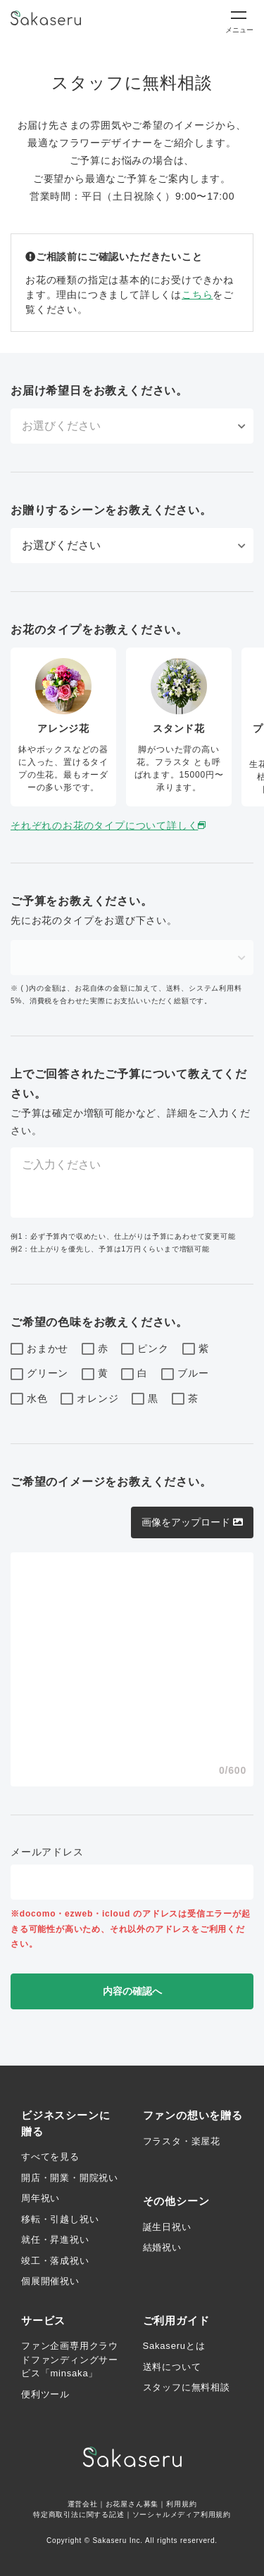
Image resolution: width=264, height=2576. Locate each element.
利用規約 (181, 2504)
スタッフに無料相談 (186, 2387)
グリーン (39, 1374)
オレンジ (89, 1399)
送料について (172, 2367)
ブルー (184, 1374)
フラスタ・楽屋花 (181, 2141)
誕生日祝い (167, 2227)
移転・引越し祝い (60, 2219)
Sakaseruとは (174, 2345)
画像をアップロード (192, 1522)
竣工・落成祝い (55, 2260)
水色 (29, 1399)
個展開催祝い (50, 2281)
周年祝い (40, 2198)
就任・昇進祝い (55, 2239)
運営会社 (83, 2504)
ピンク (144, 1349)
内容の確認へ (132, 1991)
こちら (197, 294)
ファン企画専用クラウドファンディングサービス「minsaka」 (69, 2359)
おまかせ (39, 1349)
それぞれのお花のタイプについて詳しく (109, 825)
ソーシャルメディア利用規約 (181, 2514)
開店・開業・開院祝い (69, 2177)
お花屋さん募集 (132, 2504)
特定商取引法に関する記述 (79, 2514)
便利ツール (45, 2394)
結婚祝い (162, 2247)
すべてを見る (50, 2156)
